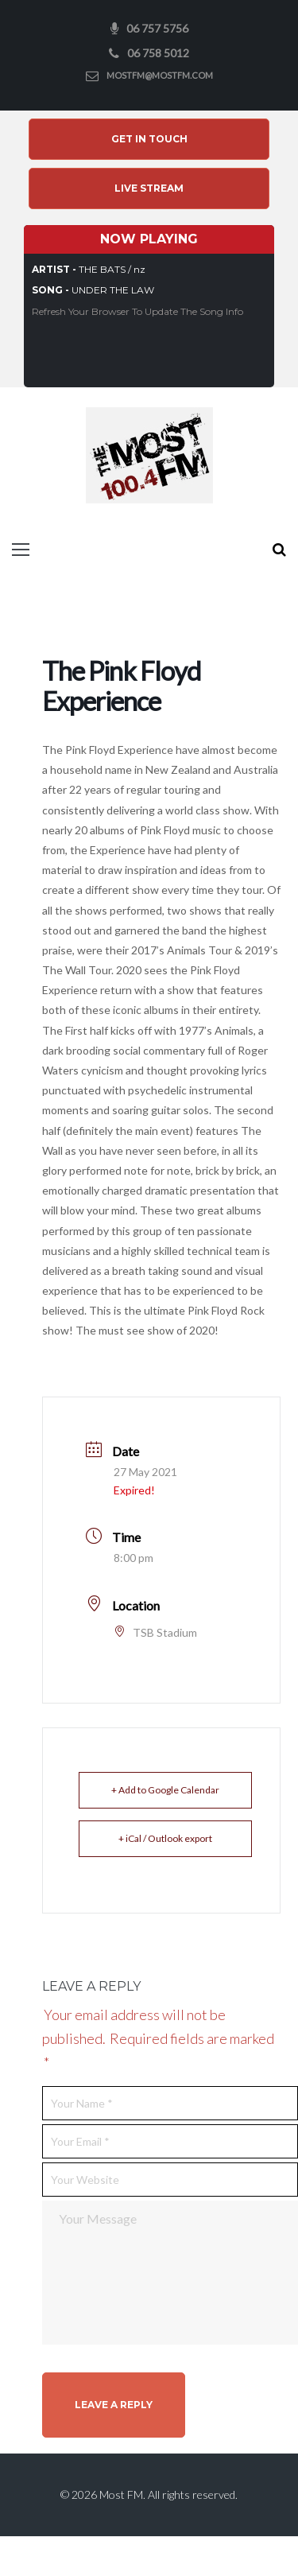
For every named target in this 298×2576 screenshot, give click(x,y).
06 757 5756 (157, 28)
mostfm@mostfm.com (159, 75)
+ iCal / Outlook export (165, 1838)
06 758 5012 (158, 53)
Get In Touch (149, 139)
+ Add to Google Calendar (165, 1790)
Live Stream (149, 188)
